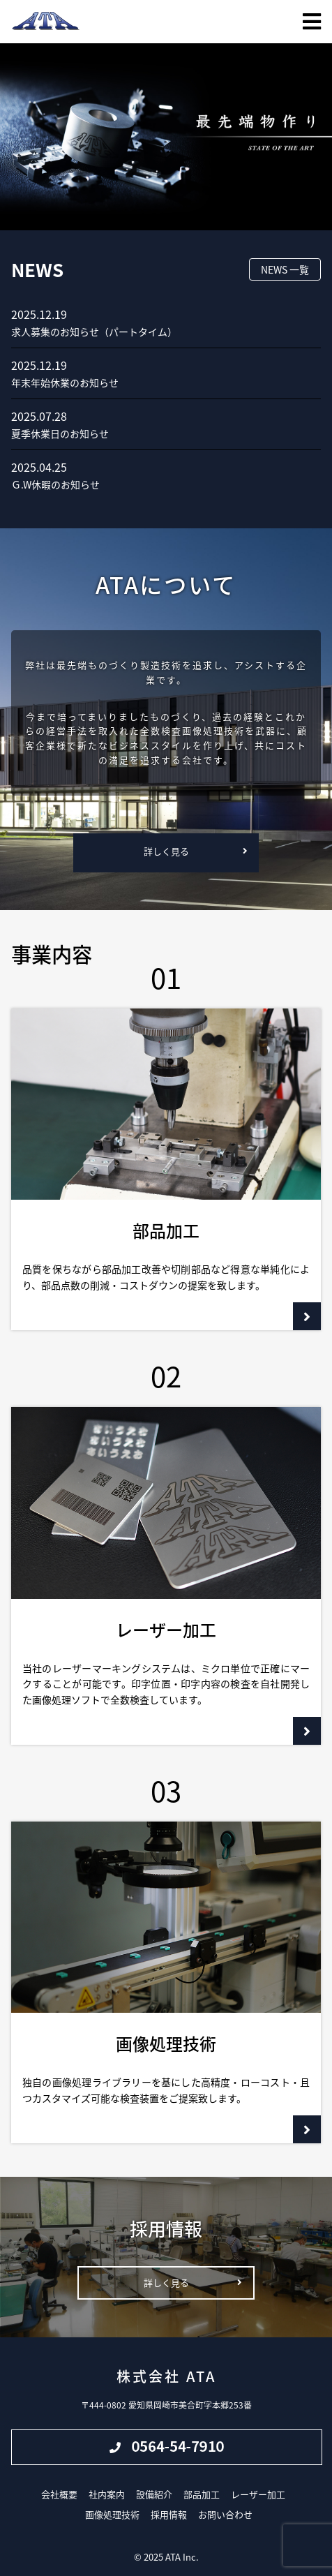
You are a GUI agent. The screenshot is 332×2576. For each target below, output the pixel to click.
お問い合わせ (225, 2514)
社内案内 (107, 2494)
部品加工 (201, 2494)
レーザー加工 (258, 2494)
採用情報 (169, 2514)
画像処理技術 (112, 2514)
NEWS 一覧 (285, 269)
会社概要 (59, 2494)
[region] (166, 136)
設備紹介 (154, 2494)
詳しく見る (166, 851)
